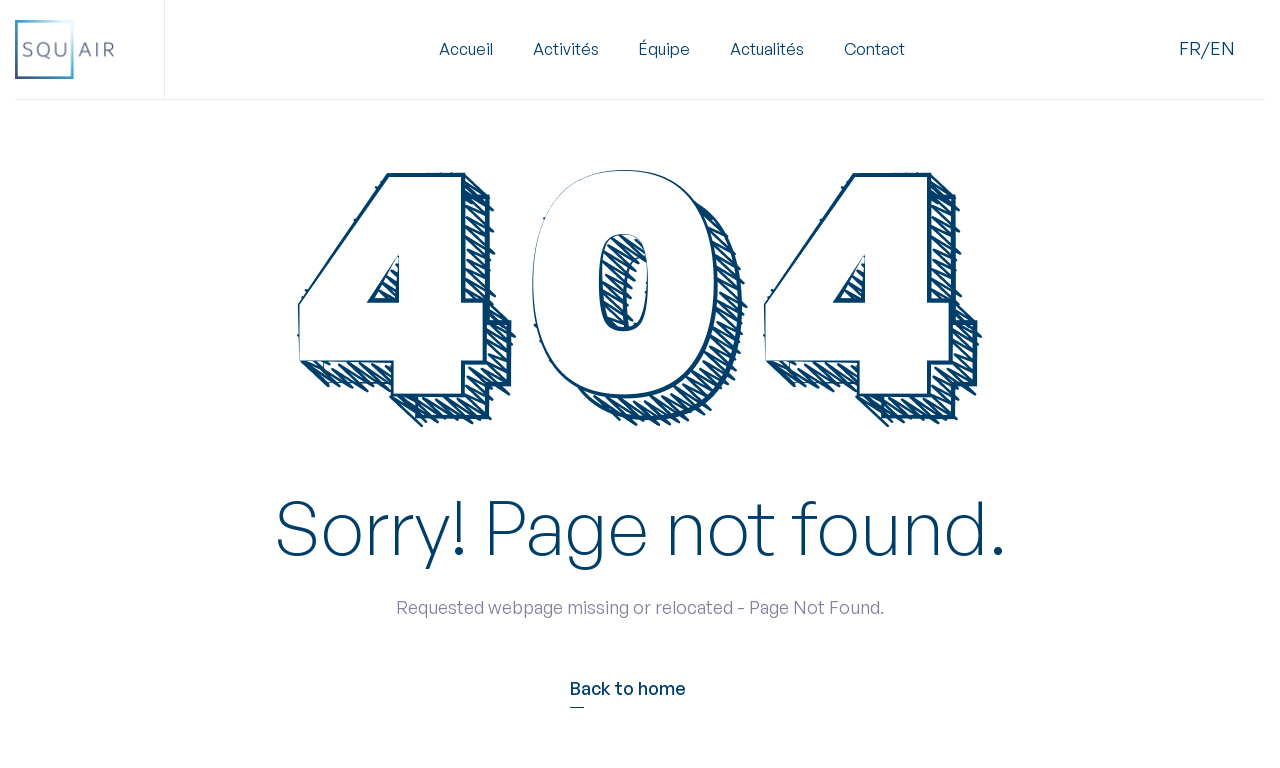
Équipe (664, 50)
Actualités (767, 50)
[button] (566, 50)
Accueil (466, 50)
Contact (874, 50)
